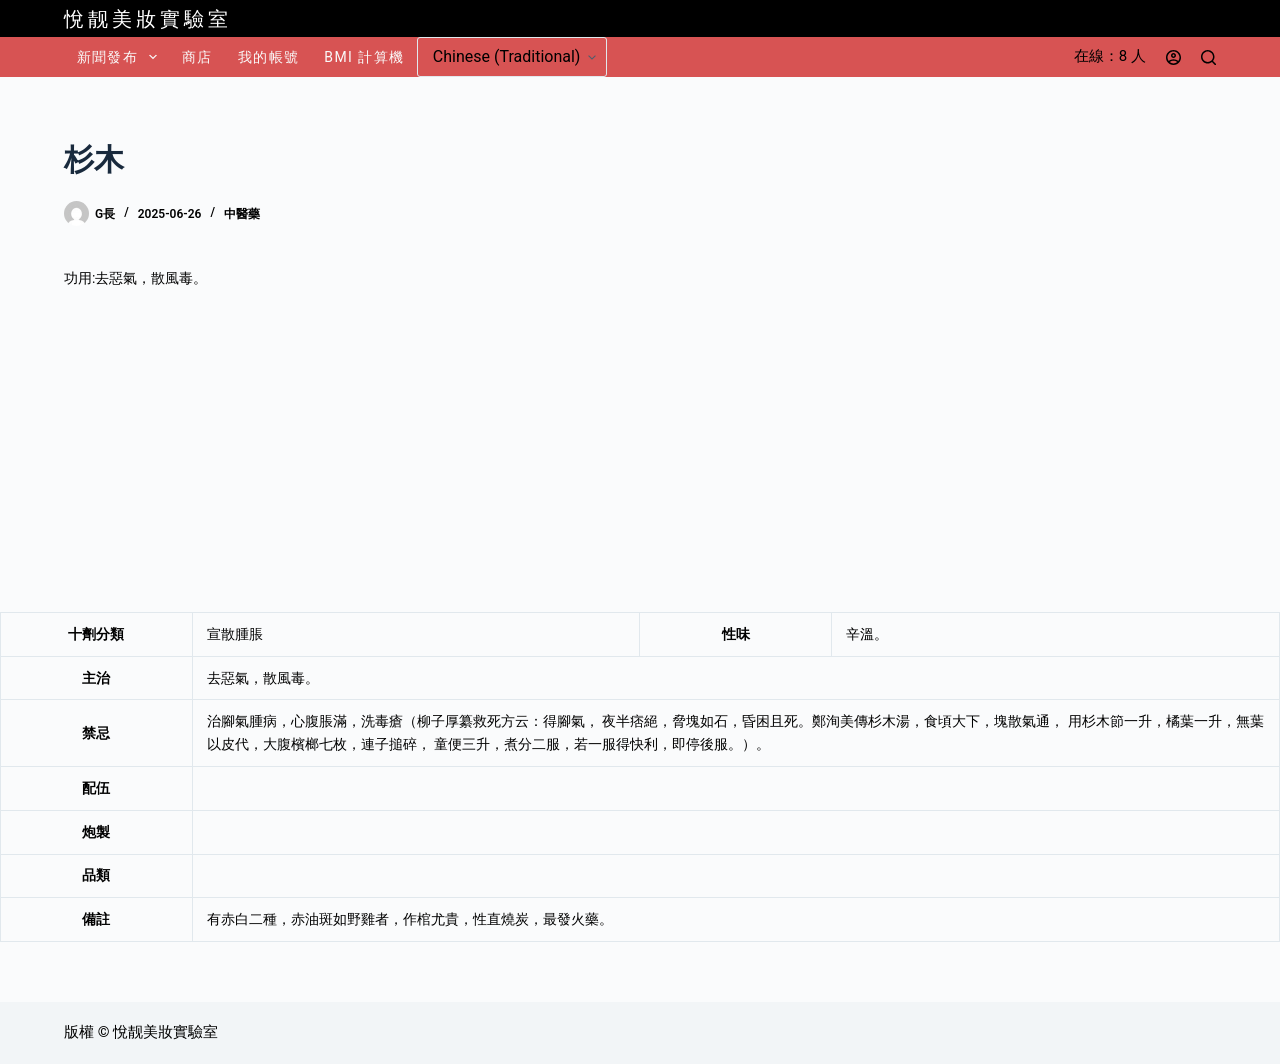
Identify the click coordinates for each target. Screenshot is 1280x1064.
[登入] (1173, 57)
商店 (197, 57)
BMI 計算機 (364, 57)
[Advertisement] (640, 451)
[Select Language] (512, 57)
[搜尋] (1208, 57)
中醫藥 (242, 214)
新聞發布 (121, 57)
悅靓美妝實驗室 (148, 19)
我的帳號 (269, 57)
